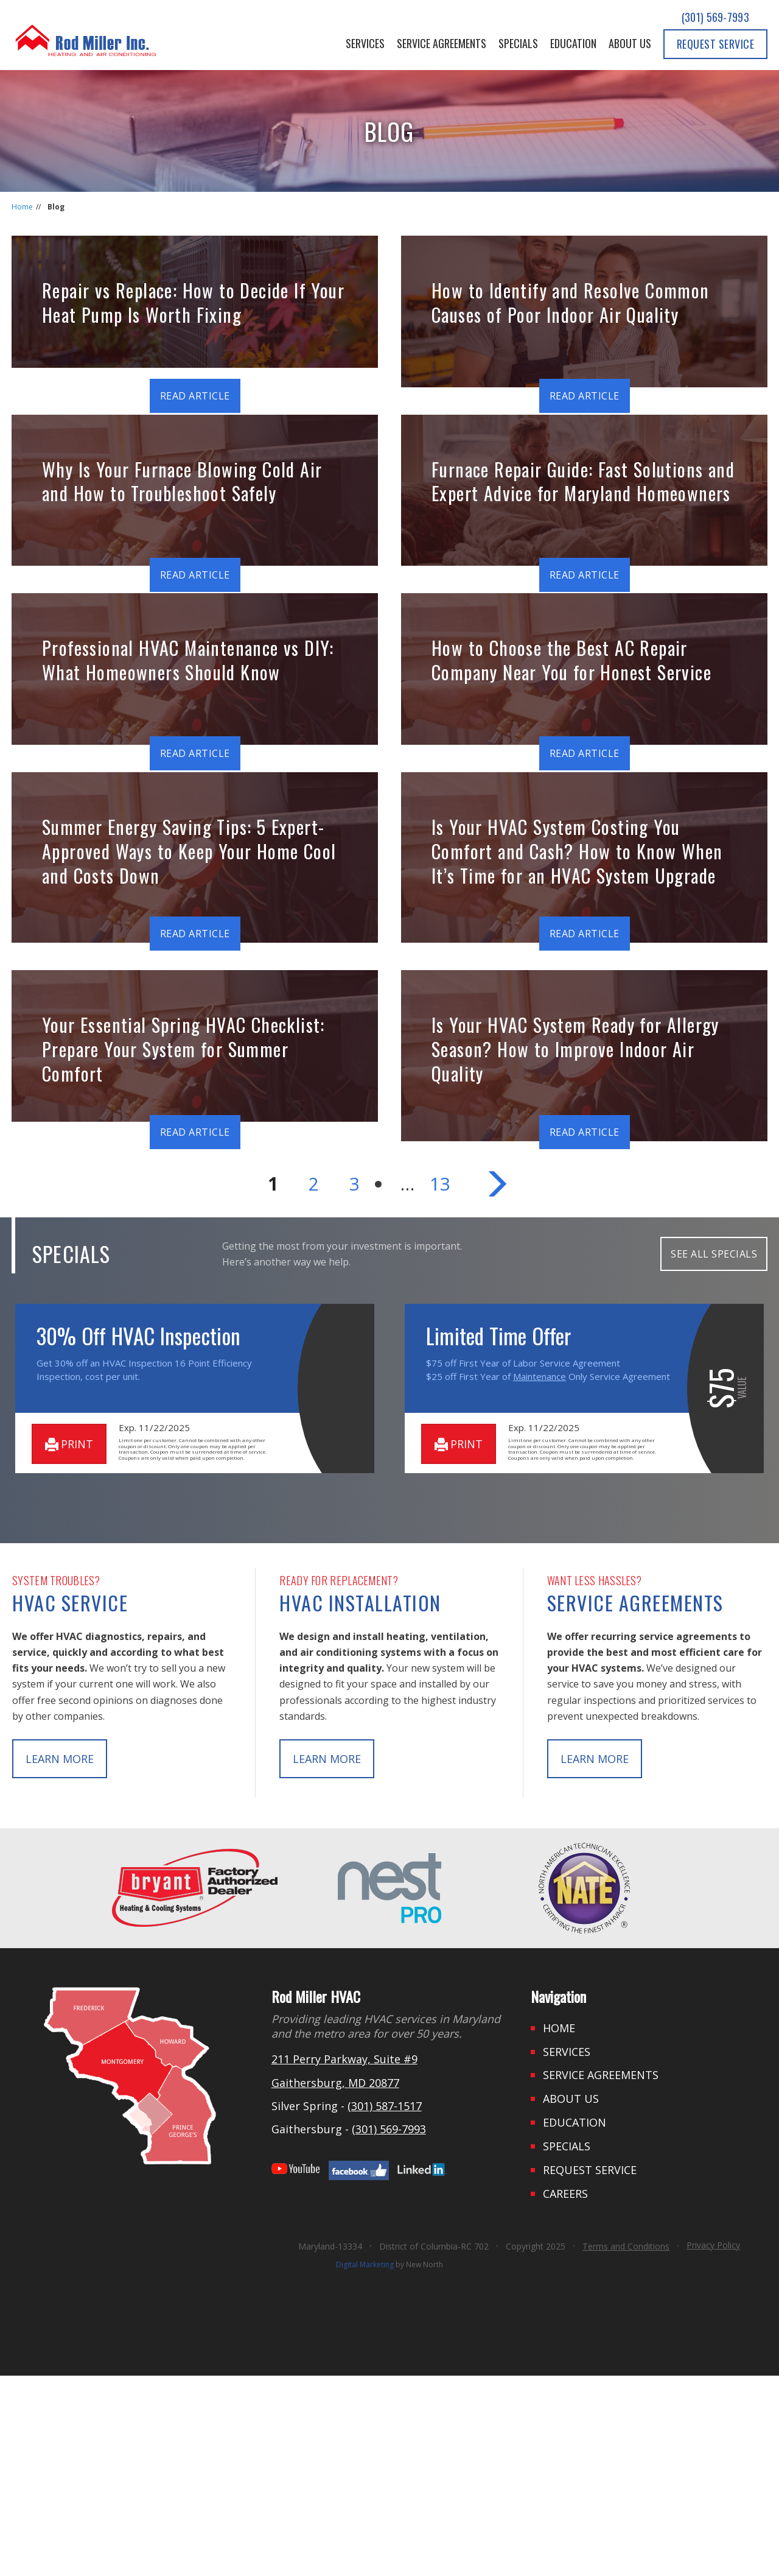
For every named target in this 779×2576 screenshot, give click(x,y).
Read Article (195, 396)
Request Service (716, 44)
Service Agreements (441, 43)
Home (22, 207)
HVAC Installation (360, 1802)
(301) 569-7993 (715, 17)
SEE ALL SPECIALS (714, 1453)
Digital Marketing (365, 2465)
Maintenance (539, 1577)
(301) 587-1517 (385, 2305)
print (69, 1644)
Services (365, 43)
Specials (518, 43)
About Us (630, 43)
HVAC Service (70, 1802)
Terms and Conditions (625, 2446)
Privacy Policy (713, 2445)
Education (573, 43)
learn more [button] (60, 1958)
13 (440, 1383)
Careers (565, 2394)
